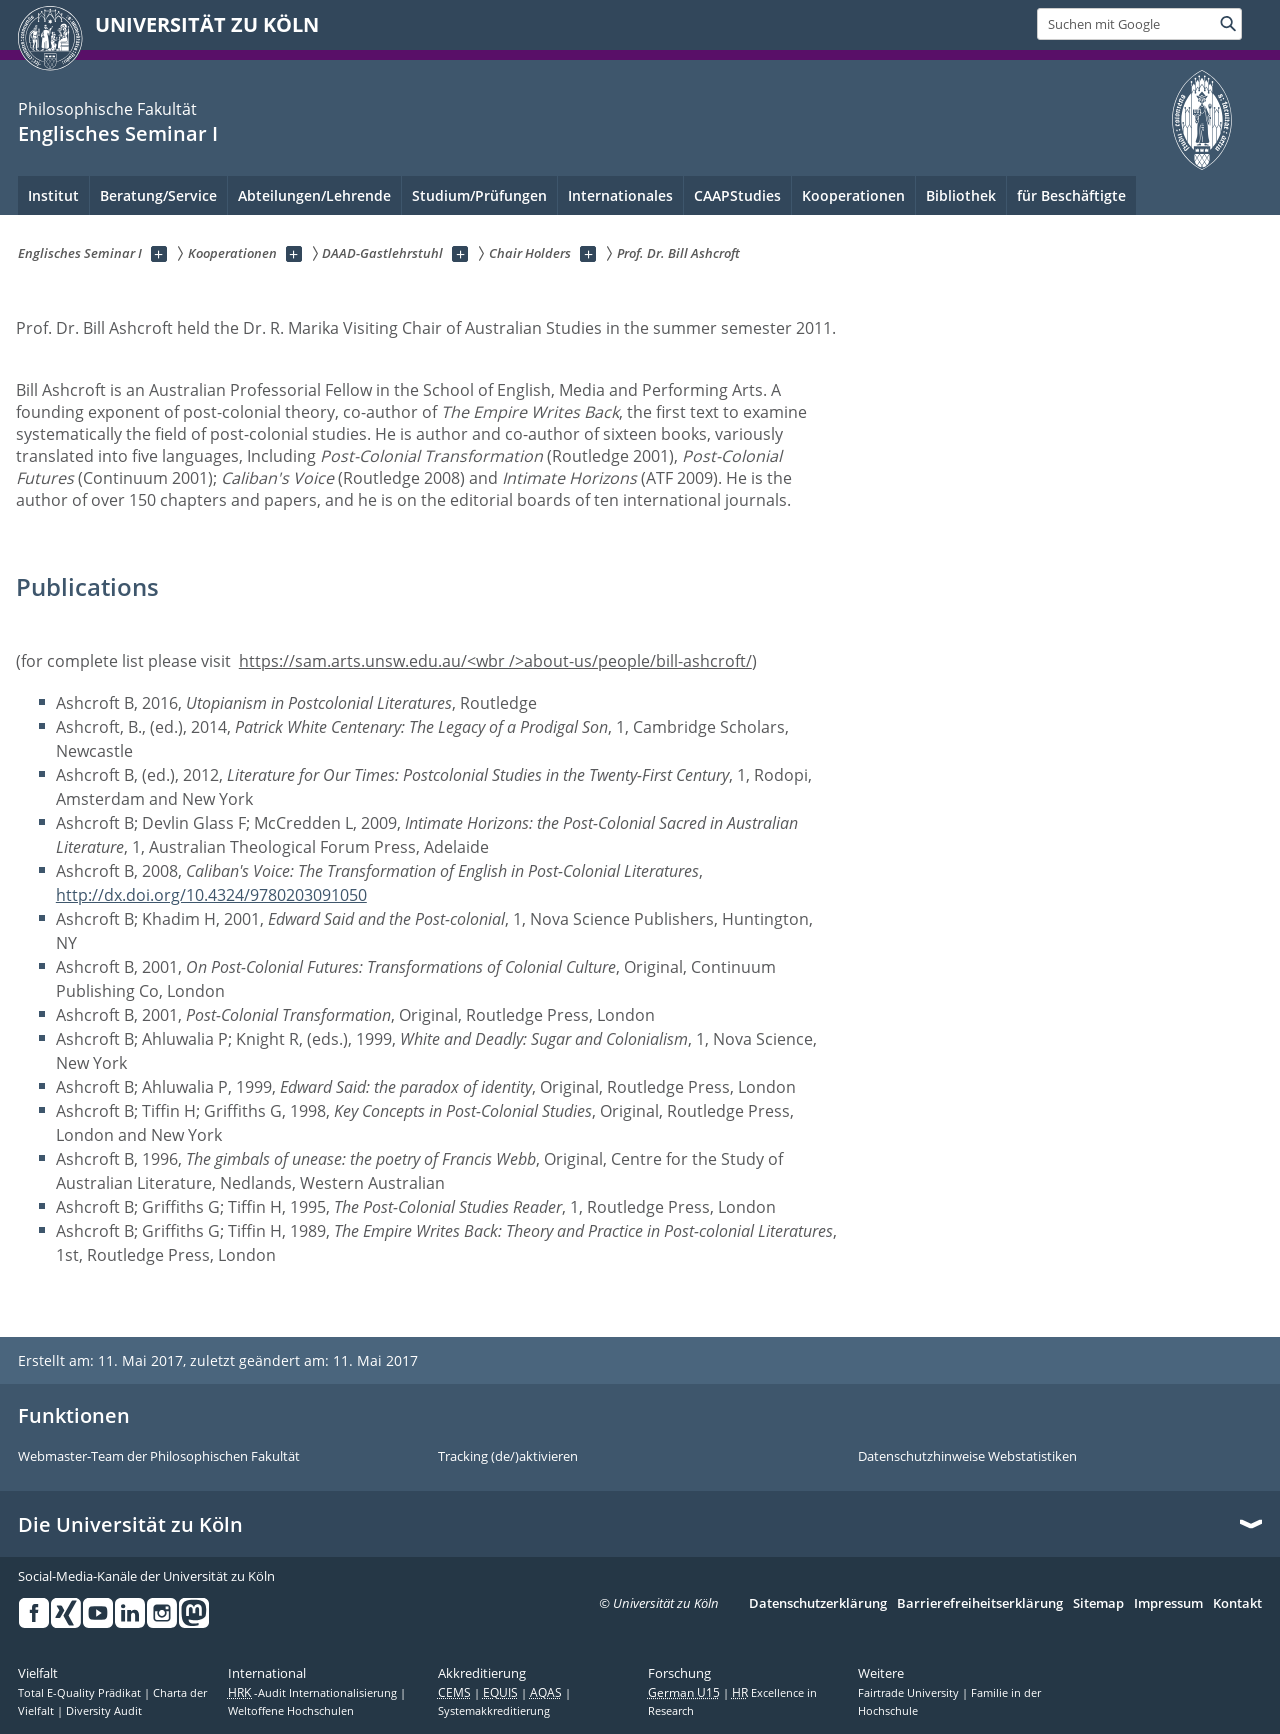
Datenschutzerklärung (818, 1604)
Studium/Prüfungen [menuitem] (479, 195)
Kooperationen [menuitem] (853, 195)
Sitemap (1098, 1604)
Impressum (1168, 1604)
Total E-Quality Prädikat (81, 1693)
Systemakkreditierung (494, 1711)
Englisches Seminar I (118, 133)
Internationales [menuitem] (620, 195)
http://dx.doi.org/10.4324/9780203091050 (211, 895)
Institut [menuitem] (53, 195)
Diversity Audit (104, 1711)
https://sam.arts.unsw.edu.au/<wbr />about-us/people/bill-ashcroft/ (495, 661)
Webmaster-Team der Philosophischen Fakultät (159, 1457)
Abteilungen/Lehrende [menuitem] (314, 195)
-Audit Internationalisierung (314, 1693)
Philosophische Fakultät (107, 109)
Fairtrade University (910, 1693)
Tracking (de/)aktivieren (508, 1457)
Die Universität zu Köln (130, 1525)
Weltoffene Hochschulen (291, 1711)
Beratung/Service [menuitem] (158, 195)
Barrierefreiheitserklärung (980, 1604)
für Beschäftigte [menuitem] (1071, 195)
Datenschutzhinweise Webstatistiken (967, 1457)
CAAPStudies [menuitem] (737, 195)
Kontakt (1237, 1604)
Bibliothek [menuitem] (961, 195)
